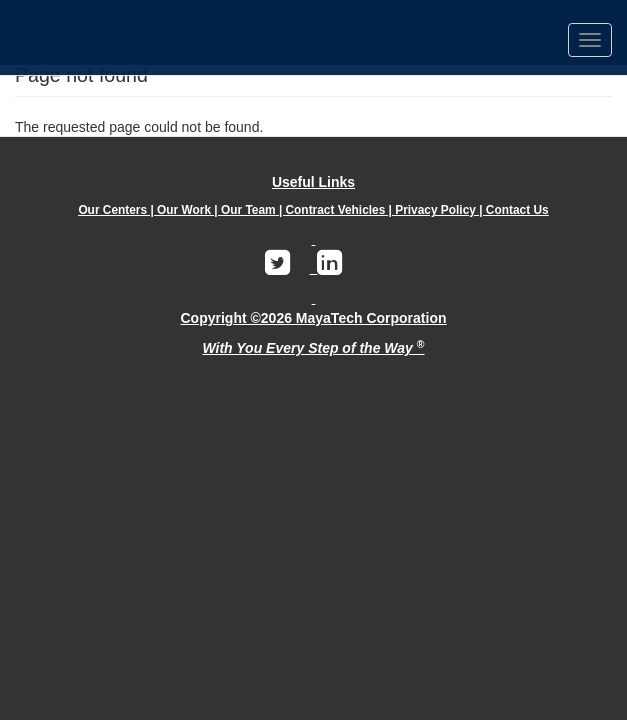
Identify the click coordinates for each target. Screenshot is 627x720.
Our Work (184, 210)
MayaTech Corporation (371, 318)
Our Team (248, 210)
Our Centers (112, 210)
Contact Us (517, 210)
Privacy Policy (435, 210)
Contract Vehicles (336, 210)
